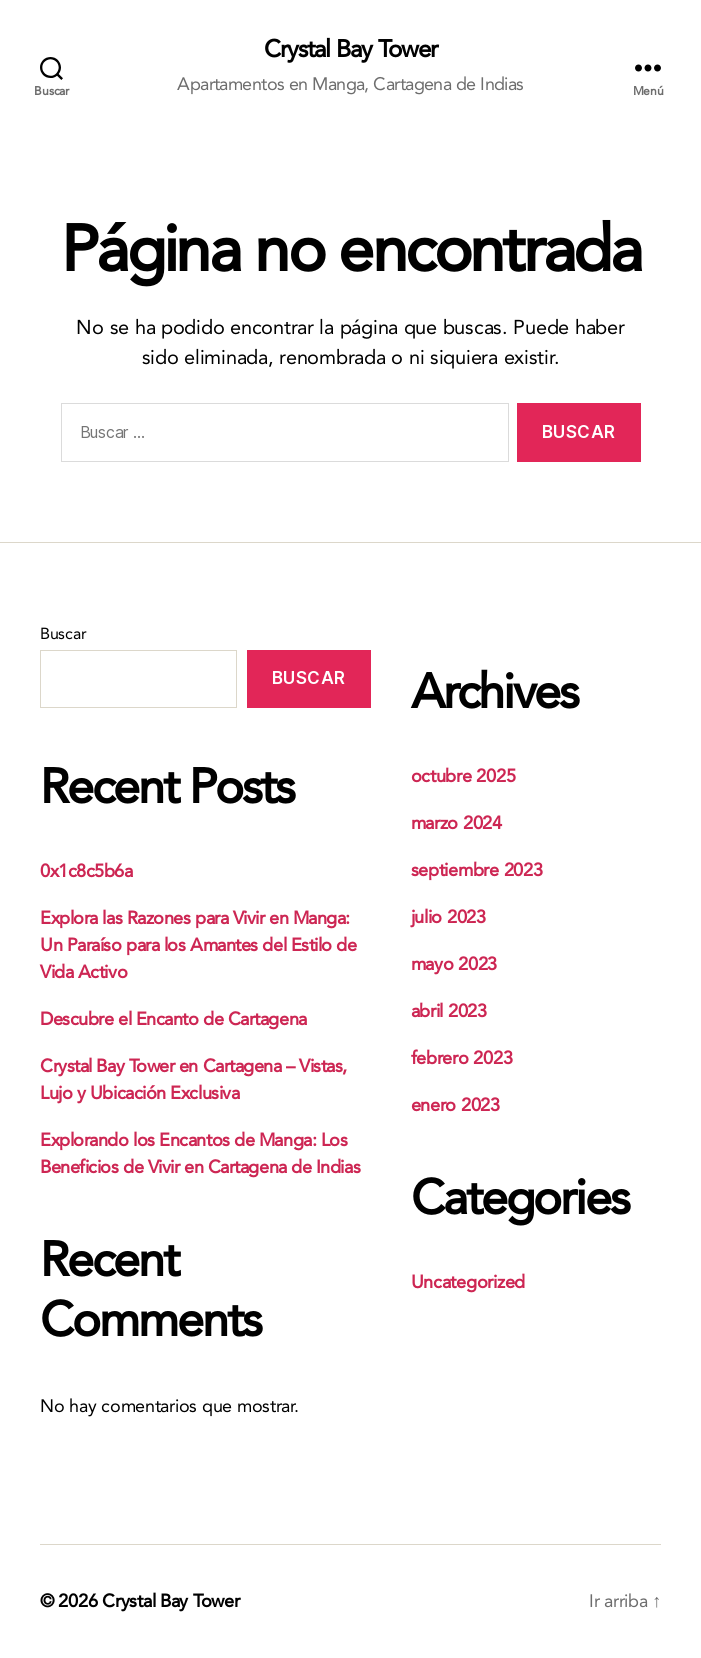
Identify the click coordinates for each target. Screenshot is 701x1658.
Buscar (63, 634)
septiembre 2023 (477, 870)
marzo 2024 (456, 823)
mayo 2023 (454, 964)
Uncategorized (468, 1282)
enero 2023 (455, 1105)
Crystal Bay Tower (350, 50)
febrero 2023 (462, 1058)
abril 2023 (449, 1011)
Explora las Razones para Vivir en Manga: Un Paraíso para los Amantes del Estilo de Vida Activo (198, 945)
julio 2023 (448, 917)
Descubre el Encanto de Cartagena (173, 1019)
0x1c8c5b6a (86, 871)
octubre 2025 (463, 776)
